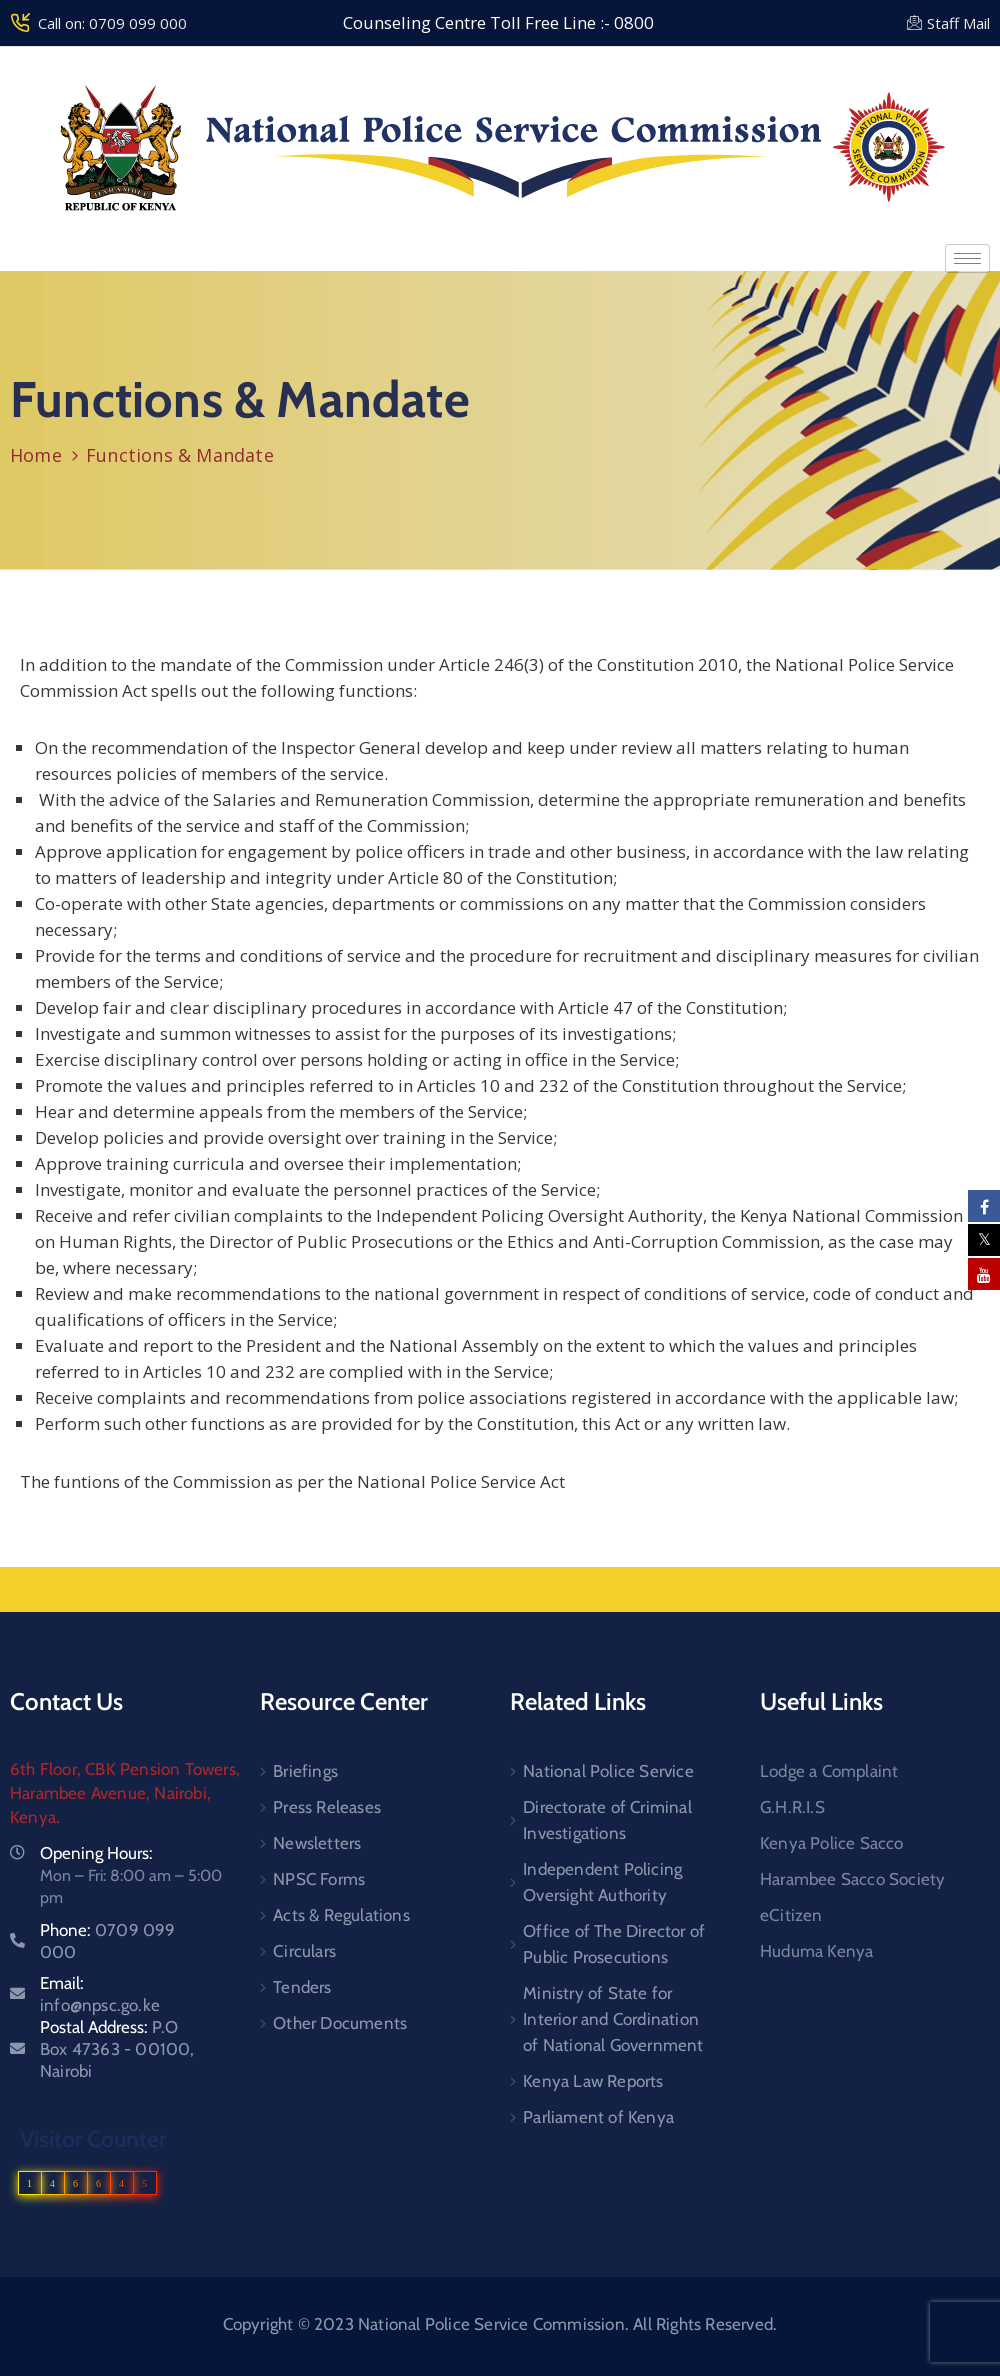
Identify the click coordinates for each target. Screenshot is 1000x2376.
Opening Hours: (96, 1853)
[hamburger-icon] (967, 258)
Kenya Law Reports (593, 2081)
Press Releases (327, 1807)
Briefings (305, 1771)
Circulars (304, 1951)
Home (36, 455)
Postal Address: (117, 2049)
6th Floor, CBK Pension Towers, (125, 1769)
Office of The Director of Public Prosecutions (614, 1944)
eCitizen (791, 1915)
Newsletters (317, 1843)
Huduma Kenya (816, 1951)
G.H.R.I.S (792, 1807)
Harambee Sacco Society (852, 1879)
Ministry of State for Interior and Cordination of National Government (613, 2019)
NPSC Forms (319, 1879)
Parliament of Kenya (598, 2117)
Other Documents (340, 2023)
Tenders (302, 1987)
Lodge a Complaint (829, 1771)
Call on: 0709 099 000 (112, 23)
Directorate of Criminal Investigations (607, 1820)
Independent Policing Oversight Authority (602, 1882)
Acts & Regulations (341, 1915)
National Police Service (608, 1771)
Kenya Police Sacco (832, 1843)
